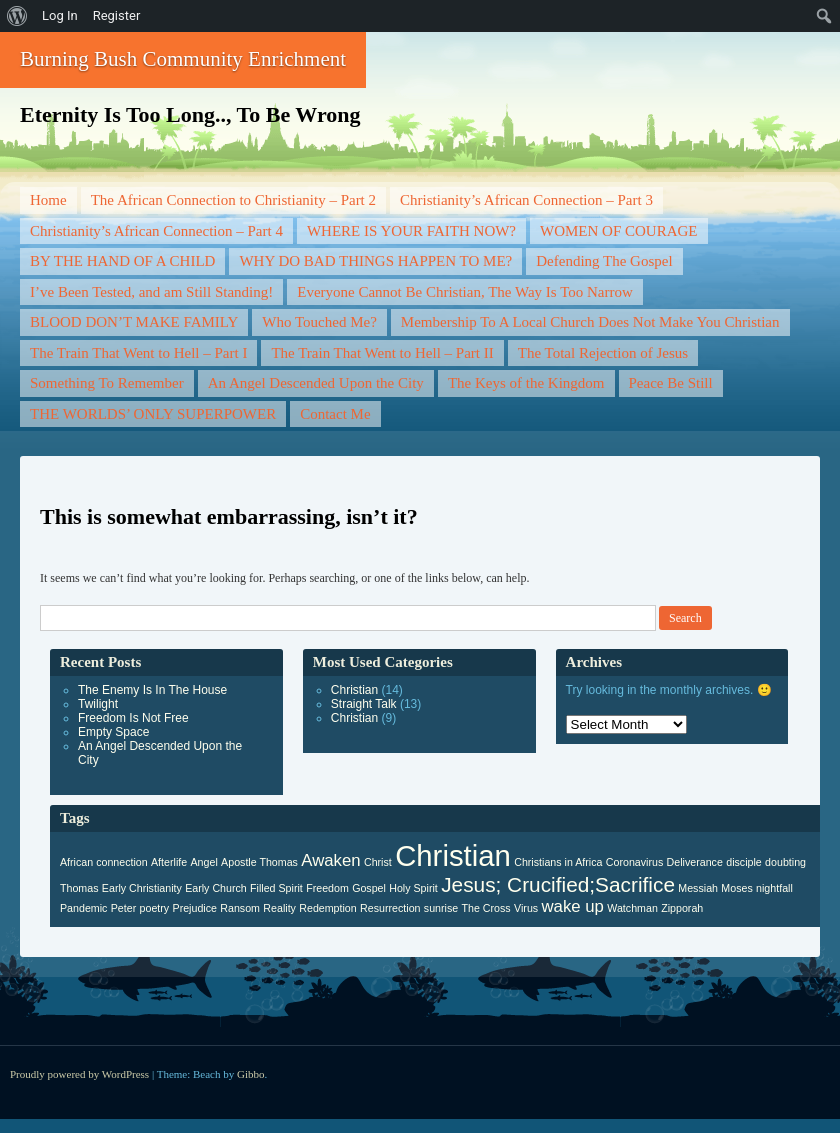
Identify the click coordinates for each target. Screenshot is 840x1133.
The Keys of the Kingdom (526, 383)
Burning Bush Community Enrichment (183, 59)
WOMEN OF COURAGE (619, 231)
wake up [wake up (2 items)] (572, 906)
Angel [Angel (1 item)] (204, 862)
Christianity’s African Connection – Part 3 (526, 200)
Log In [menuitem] (60, 15)
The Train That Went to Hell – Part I (138, 353)
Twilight (98, 704)
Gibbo (251, 1074)
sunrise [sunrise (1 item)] (441, 908)
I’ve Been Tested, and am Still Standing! (151, 292)
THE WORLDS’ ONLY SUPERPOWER (153, 414)
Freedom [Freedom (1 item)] (327, 888)
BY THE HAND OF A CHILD (122, 261)
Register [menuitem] (117, 15)
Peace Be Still (671, 383)
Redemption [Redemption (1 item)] (327, 908)
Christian (354, 690)
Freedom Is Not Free (133, 718)
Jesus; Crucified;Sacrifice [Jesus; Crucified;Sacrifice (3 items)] (558, 884)
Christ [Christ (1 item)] (378, 862)
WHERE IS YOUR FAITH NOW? (411, 231)
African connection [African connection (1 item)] (104, 862)
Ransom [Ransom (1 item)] (240, 908)
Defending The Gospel (604, 261)
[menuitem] (17, 16)
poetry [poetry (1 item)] (155, 908)
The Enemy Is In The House (152, 690)
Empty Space (113, 732)
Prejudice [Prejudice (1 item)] (195, 908)
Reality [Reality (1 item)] (279, 908)
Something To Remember (107, 383)
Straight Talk (364, 704)
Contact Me (335, 414)
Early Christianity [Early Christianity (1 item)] (142, 888)
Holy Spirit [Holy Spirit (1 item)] (413, 888)
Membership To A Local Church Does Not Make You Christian (590, 322)
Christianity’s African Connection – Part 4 (156, 231)
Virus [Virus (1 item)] (526, 908)
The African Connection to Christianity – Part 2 (233, 200)
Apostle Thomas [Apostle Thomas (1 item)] (259, 862)
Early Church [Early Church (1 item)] (216, 888)
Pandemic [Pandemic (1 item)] (83, 908)
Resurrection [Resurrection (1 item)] (390, 908)
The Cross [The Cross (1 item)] (486, 908)
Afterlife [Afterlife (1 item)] (169, 862)
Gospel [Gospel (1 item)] (369, 888)
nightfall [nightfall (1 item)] (774, 888)
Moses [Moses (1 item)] (736, 888)
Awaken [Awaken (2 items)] (330, 860)
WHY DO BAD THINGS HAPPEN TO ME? (375, 261)
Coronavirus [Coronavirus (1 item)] (634, 862)
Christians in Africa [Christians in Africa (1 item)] (558, 862)
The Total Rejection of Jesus (603, 353)
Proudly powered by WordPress (79, 1074)
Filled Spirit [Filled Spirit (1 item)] (276, 888)
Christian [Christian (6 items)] (453, 855)
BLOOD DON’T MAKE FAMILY (134, 322)
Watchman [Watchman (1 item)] (632, 908)
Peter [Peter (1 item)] (123, 908)
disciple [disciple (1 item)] (744, 862)
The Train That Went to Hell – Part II (382, 353)
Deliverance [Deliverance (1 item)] (695, 862)
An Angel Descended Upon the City (316, 383)
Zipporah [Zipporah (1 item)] (682, 908)
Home (48, 200)
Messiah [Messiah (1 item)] (698, 888)
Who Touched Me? (319, 322)
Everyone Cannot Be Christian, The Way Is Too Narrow (465, 292)
